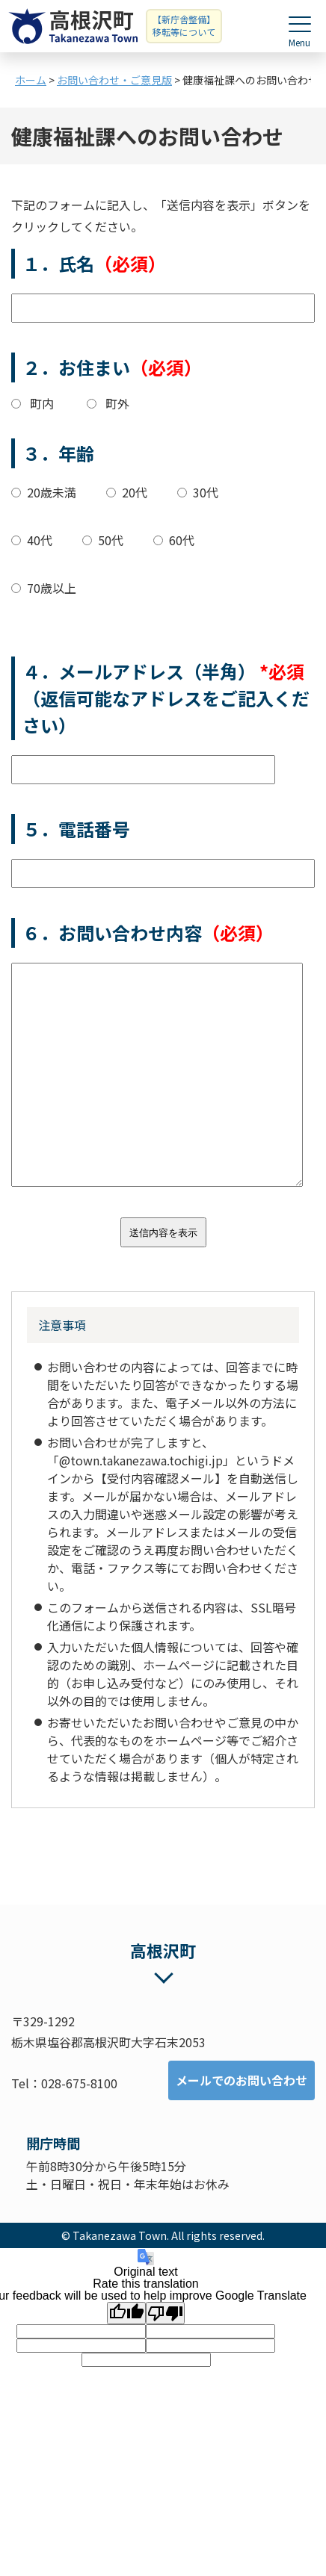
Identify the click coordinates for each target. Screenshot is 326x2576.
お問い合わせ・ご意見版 (114, 79)
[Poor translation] (165, 2313)
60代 (181, 540)
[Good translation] (126, 2313)
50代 (110, 540)
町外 (117, 403)
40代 (39, 540)
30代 (205, 492)
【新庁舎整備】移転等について (184, 25)
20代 (134, 492)
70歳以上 (51, 588)
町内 (42, 403)
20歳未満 (51, 492)
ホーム (30, 79)
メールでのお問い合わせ (241, 2080)
